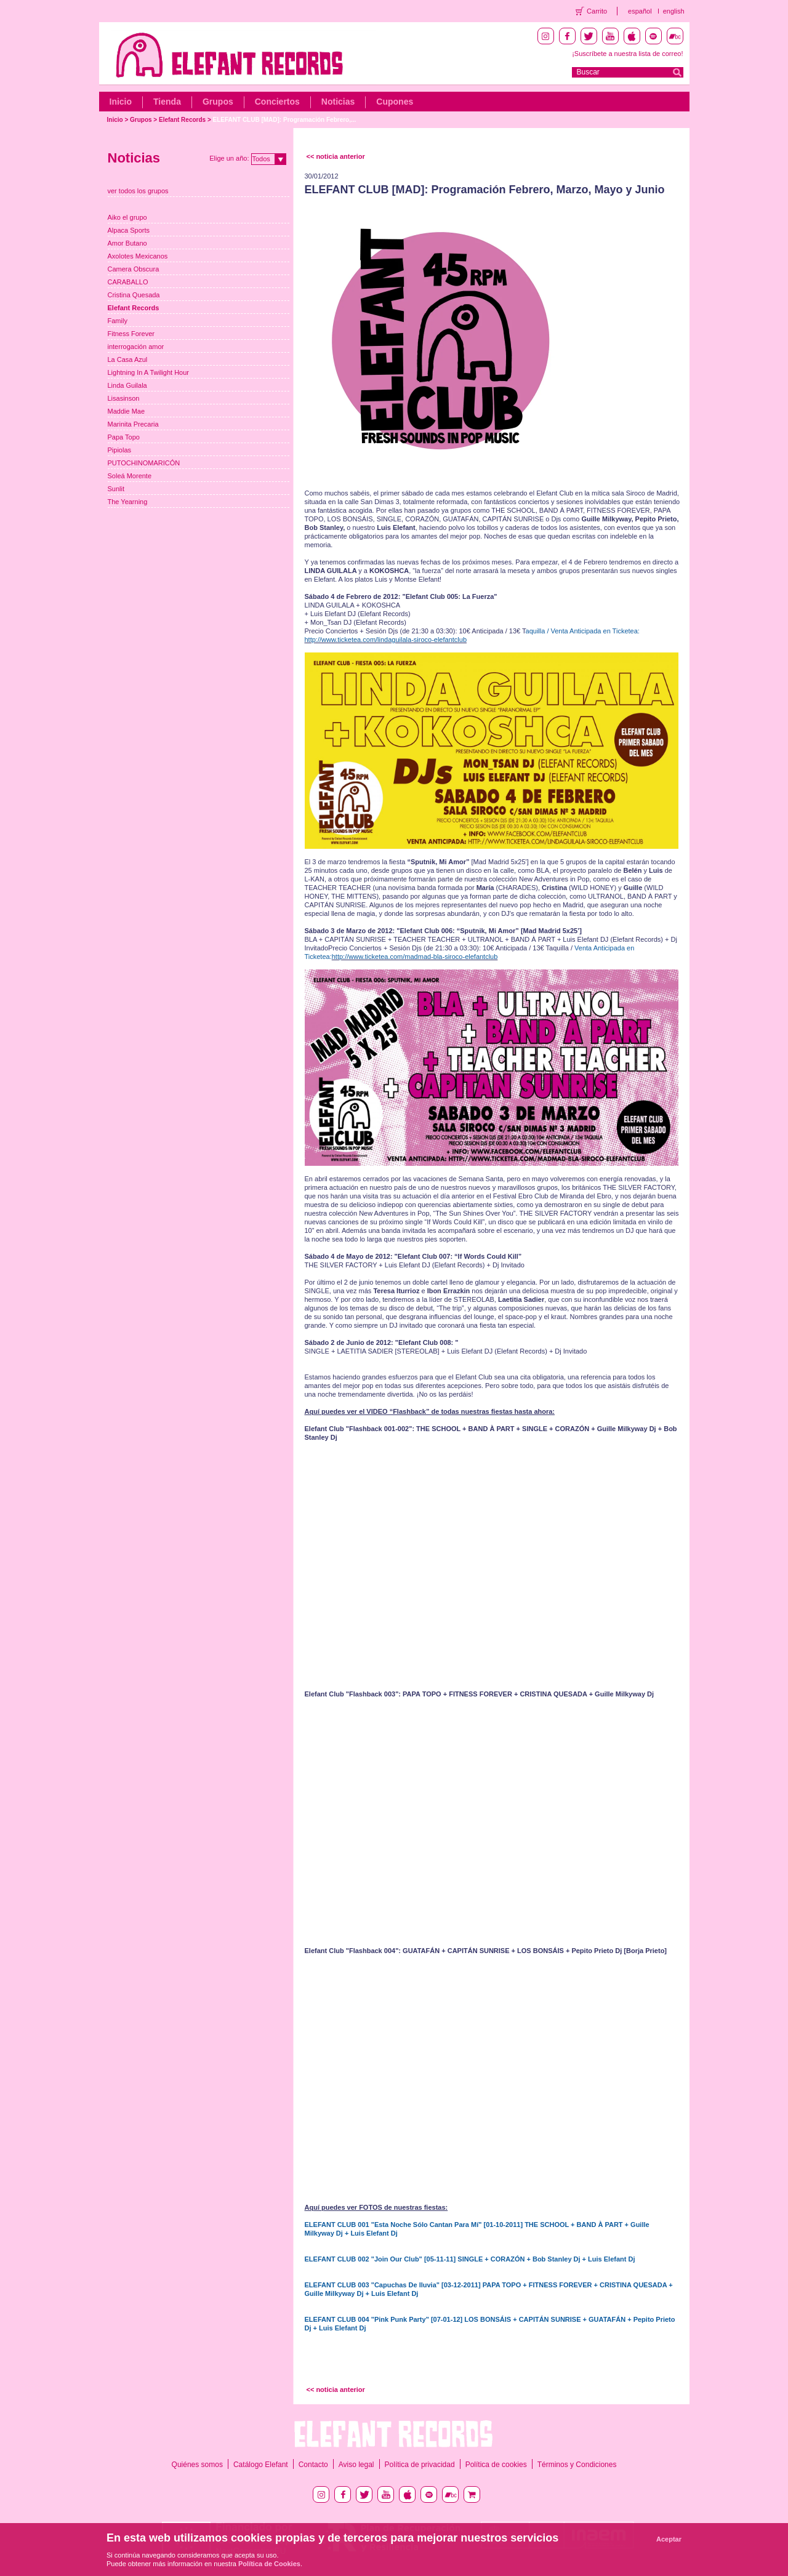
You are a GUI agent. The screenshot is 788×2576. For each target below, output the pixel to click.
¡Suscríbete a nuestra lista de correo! (627, 53)
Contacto (313, 2464)
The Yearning (128, 501)
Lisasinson (124, 398)
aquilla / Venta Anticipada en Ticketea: (583, 631)
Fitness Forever (131, 333)
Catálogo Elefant (260, 2464)
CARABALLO (128, 282)
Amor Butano (127, 243)
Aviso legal (356, 2464)
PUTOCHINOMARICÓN (144, 463)
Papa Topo (124, 437)
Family (117, 320)
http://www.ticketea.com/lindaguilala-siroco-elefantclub (386, 639)
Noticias (338, 101)
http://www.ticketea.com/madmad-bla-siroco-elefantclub (415, 956)
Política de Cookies (269, 2563)
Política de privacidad (420, 2464)
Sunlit (116, 488)
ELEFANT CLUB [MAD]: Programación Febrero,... (284, 119)
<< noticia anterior (336, 156)
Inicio (121, 101)
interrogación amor (136, 346)
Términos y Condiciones (577, 2464)
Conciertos (277, 101)
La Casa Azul (128, 359)
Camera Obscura (133, 269)
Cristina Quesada (134, 295)
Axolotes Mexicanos (138, 256)
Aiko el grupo (127, 217)
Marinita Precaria (133, 424)
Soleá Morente (130, 475)
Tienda (167, 101)
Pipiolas (120, 450)
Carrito (597, 11)
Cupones (394, 101)
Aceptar (668, 2539)
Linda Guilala (127, 385)
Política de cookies (496, 2464)
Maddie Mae (126, 411)
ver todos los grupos (138, 191)
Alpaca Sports (129, 230)
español (640, 11)
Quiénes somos (197, 2464)
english (674, 11)
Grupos (218, 101)
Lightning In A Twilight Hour (149, 372)
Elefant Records (182, 119)
